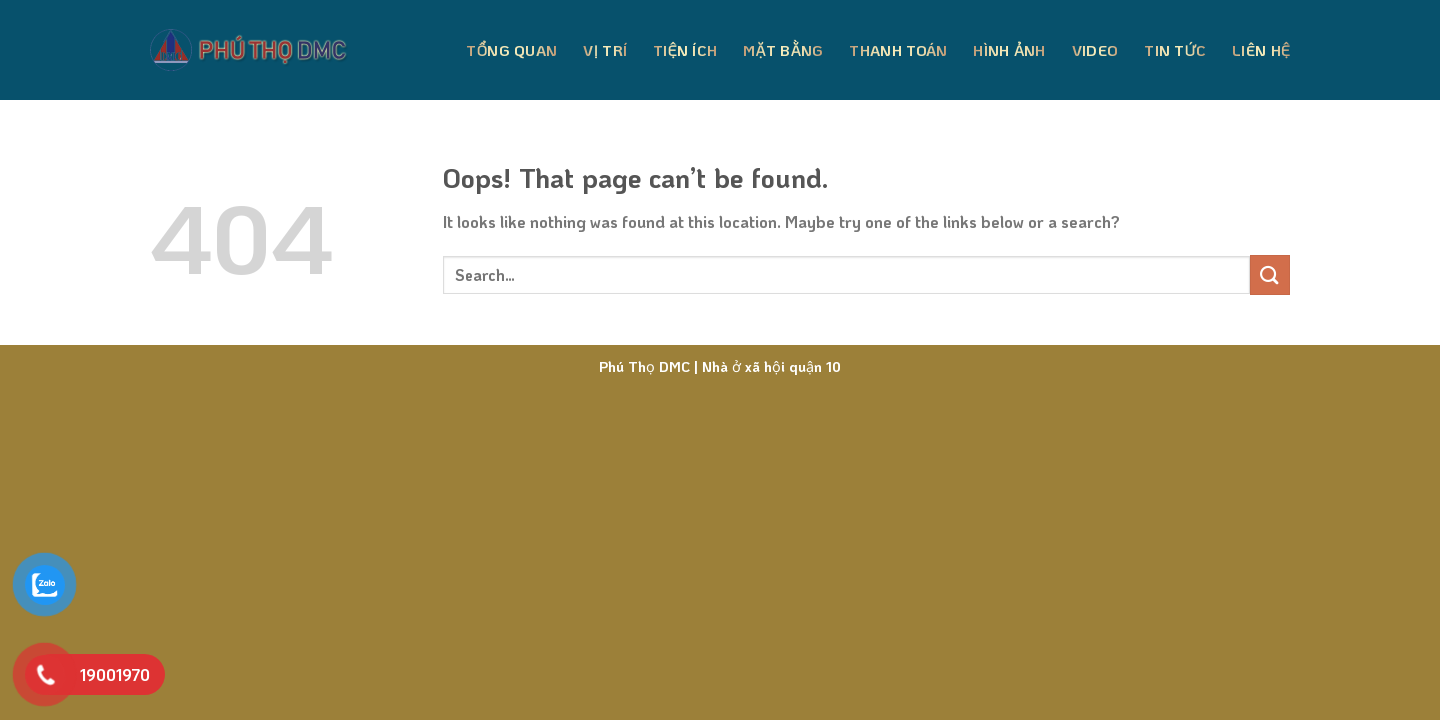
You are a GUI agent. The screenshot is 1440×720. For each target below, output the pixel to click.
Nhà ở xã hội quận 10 (769, 366)
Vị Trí (605, 50)
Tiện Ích (685, 50)
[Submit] (1270, 274)
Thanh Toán (898, 50)
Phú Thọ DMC (644, 366)
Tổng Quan (511, 50)
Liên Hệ (1261, 50)
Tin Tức (1175, 50)
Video (1095, 50)
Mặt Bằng (783, 50)
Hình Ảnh (1009, 50)
